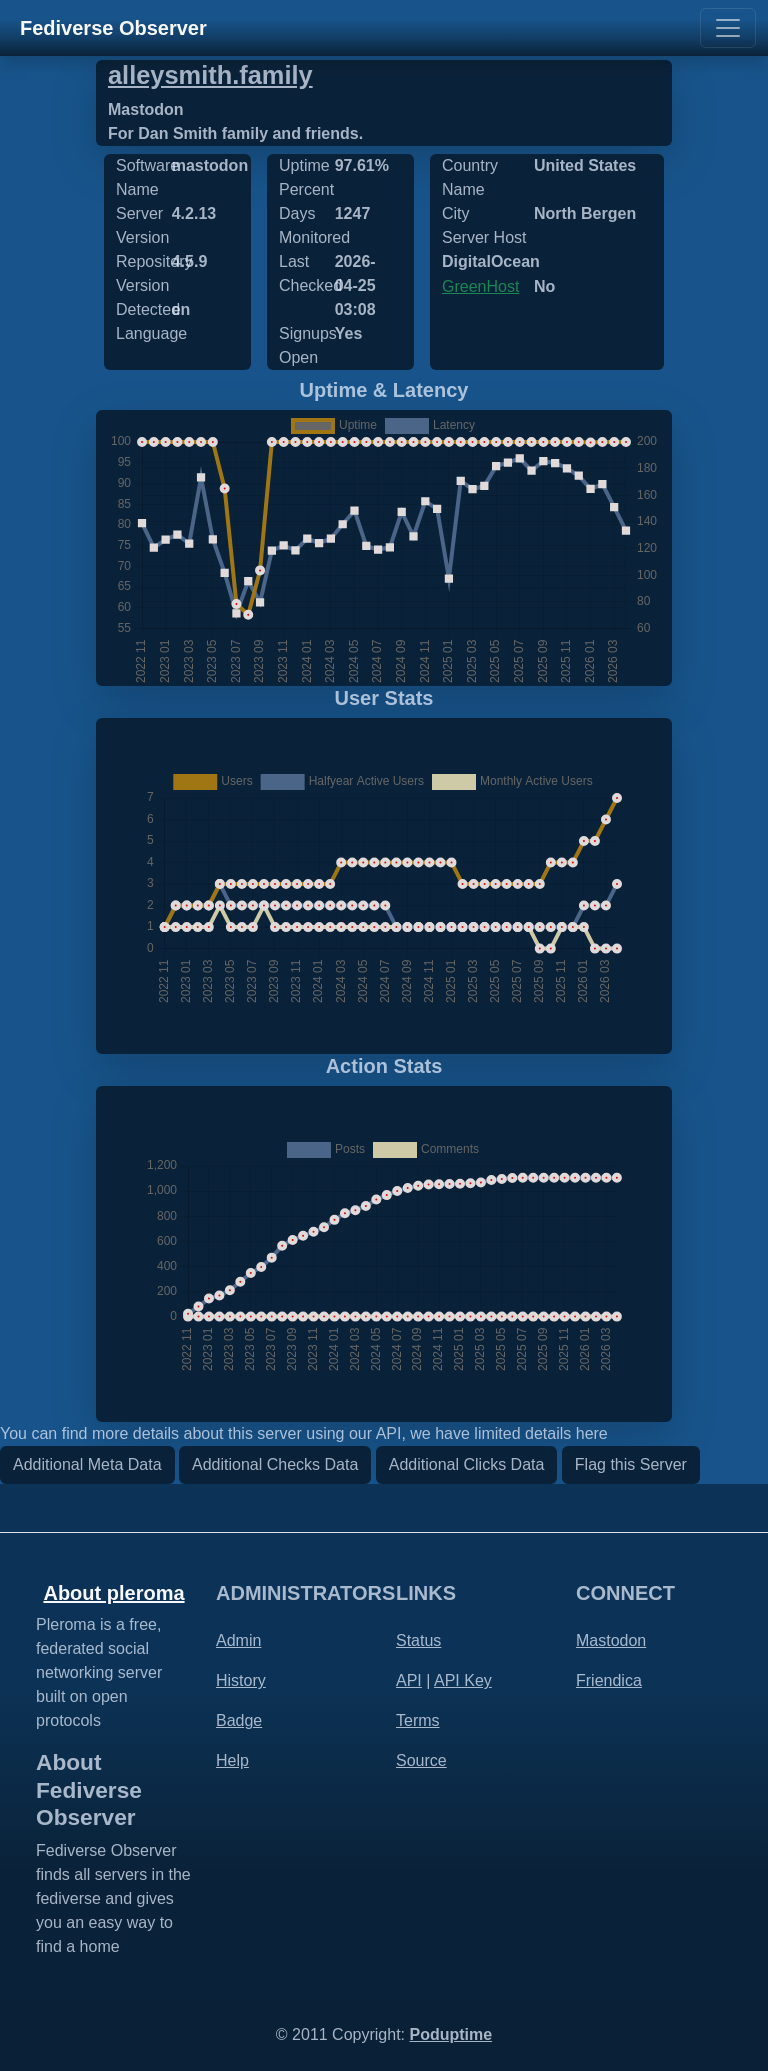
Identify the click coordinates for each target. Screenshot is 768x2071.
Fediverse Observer (113, 28)
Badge (239, 1720)
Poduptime (450, 2034)
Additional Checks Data (275, 1464)
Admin (238, 1640)
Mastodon (611, 1640)
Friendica (609, 1680)
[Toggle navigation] (728, 28)
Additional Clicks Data (467, 1464)
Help (232, 1760)
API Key (463, 1680)
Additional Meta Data (87, 1464)
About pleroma (113, 1593)
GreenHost (480, 286)
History (241, 1680)
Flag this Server (631, 1464)
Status (418, 1640)
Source (421, 1760)
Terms (418, 1720)
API (409, 1680)
